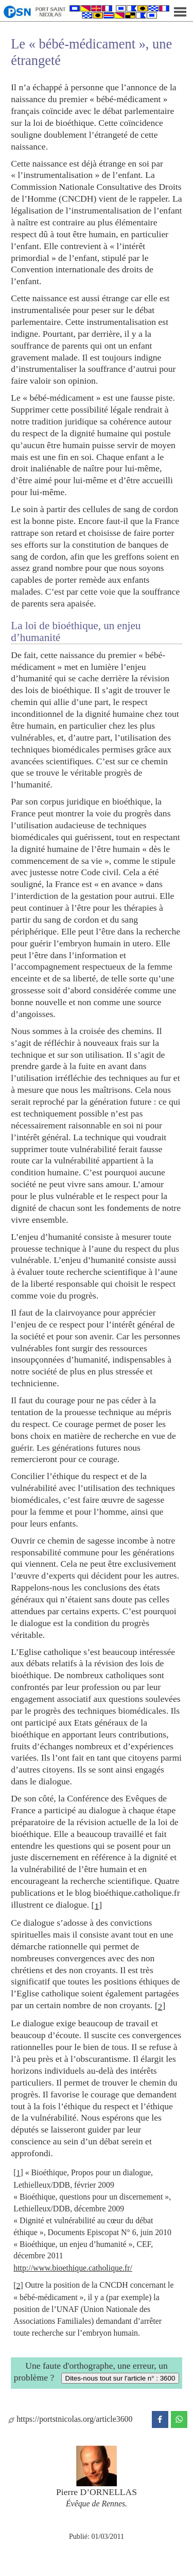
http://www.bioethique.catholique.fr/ (72, 2267)
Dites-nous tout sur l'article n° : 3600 (120, 2378)
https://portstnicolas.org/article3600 (70, 2419)
